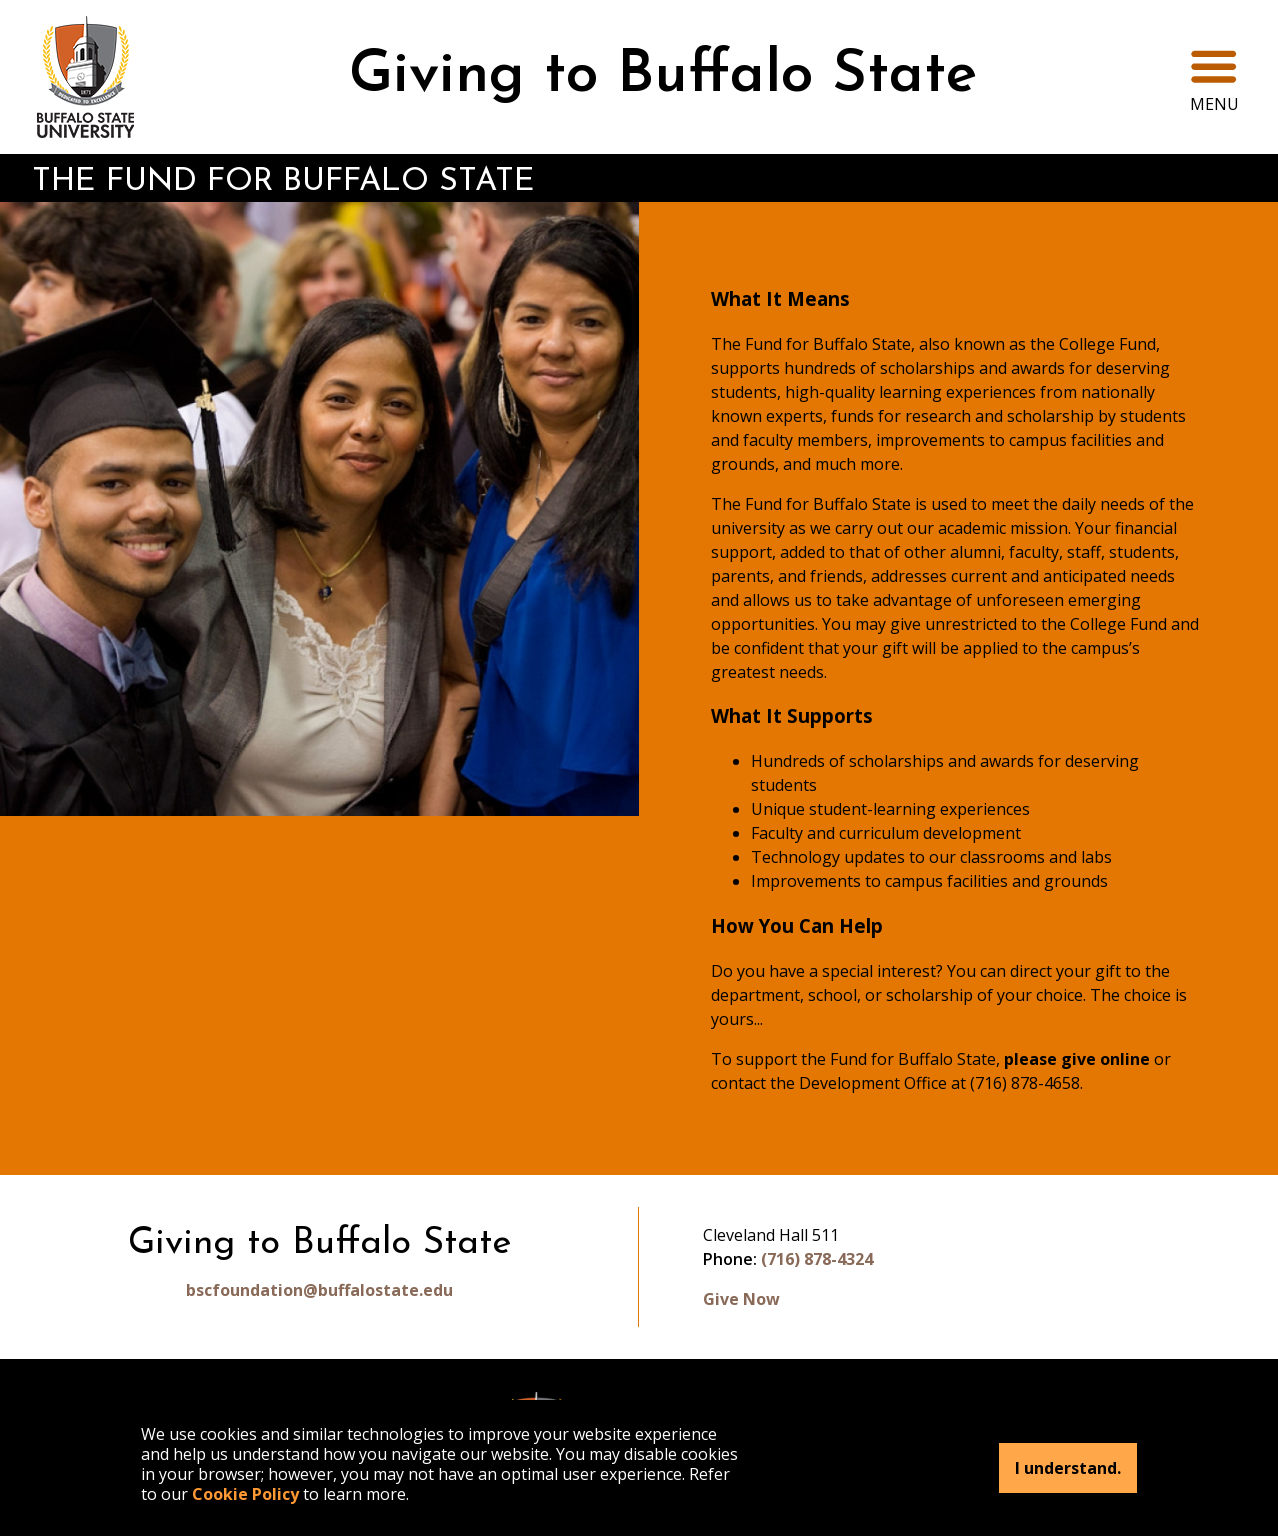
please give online (1077, 1059)
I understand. (1068, 1468)
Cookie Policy (245, 1494)
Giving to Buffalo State (663, 76)
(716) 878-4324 (817, 1259)
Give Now (741, 1299)
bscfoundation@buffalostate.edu (319, 1290)
